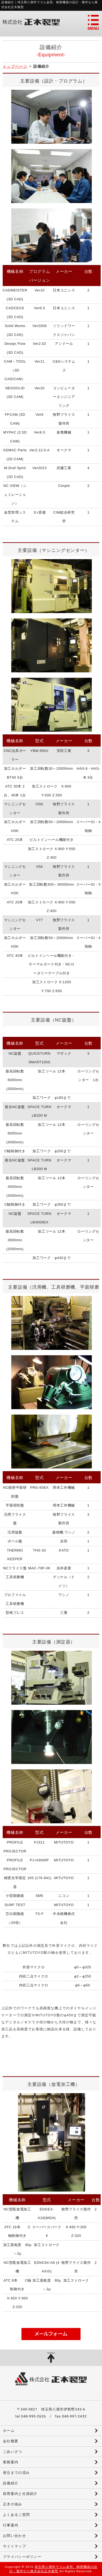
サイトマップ (14, 2546)
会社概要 (10, 2441)
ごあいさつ (12, 2452)
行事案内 (10, 2525)
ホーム (8, 2431)
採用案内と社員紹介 (20, 2494)
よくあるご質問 (16, 2515)
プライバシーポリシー (22, 2557)
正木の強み (12, 2504)
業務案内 (10, 2462)
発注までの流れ (16, 2473)
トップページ (15, 66)
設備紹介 (10, 2483)
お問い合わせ (14, 2536)
